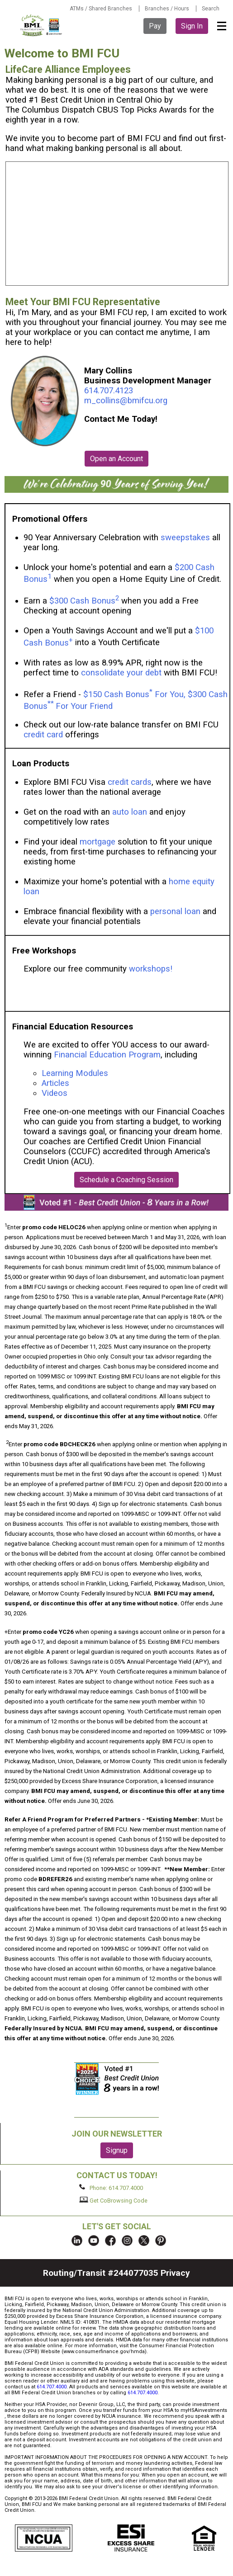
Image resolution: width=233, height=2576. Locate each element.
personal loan (175, 911)
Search (210, 8)
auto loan (129, 812)
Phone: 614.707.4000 (111, 2187)
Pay (155, 26)
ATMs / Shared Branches (101, 8)
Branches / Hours (167, 8)
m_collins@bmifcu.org (125, 401)
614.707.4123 (108, 391)
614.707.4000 (52, 2387)
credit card (43, 735)
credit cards (130, 782)
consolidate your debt (121, 673)
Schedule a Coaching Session (126, 1179)
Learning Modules (75, 1073)
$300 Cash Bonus (82, 601)
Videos (56, 1093)
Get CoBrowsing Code (113, 2200)
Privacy (175, 2273)
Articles (55, 1083)
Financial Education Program (107, 1055)
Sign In (192, 26)
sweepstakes (185, 538)
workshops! (150, 969)
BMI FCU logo (41, 25)
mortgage (97, 842)
